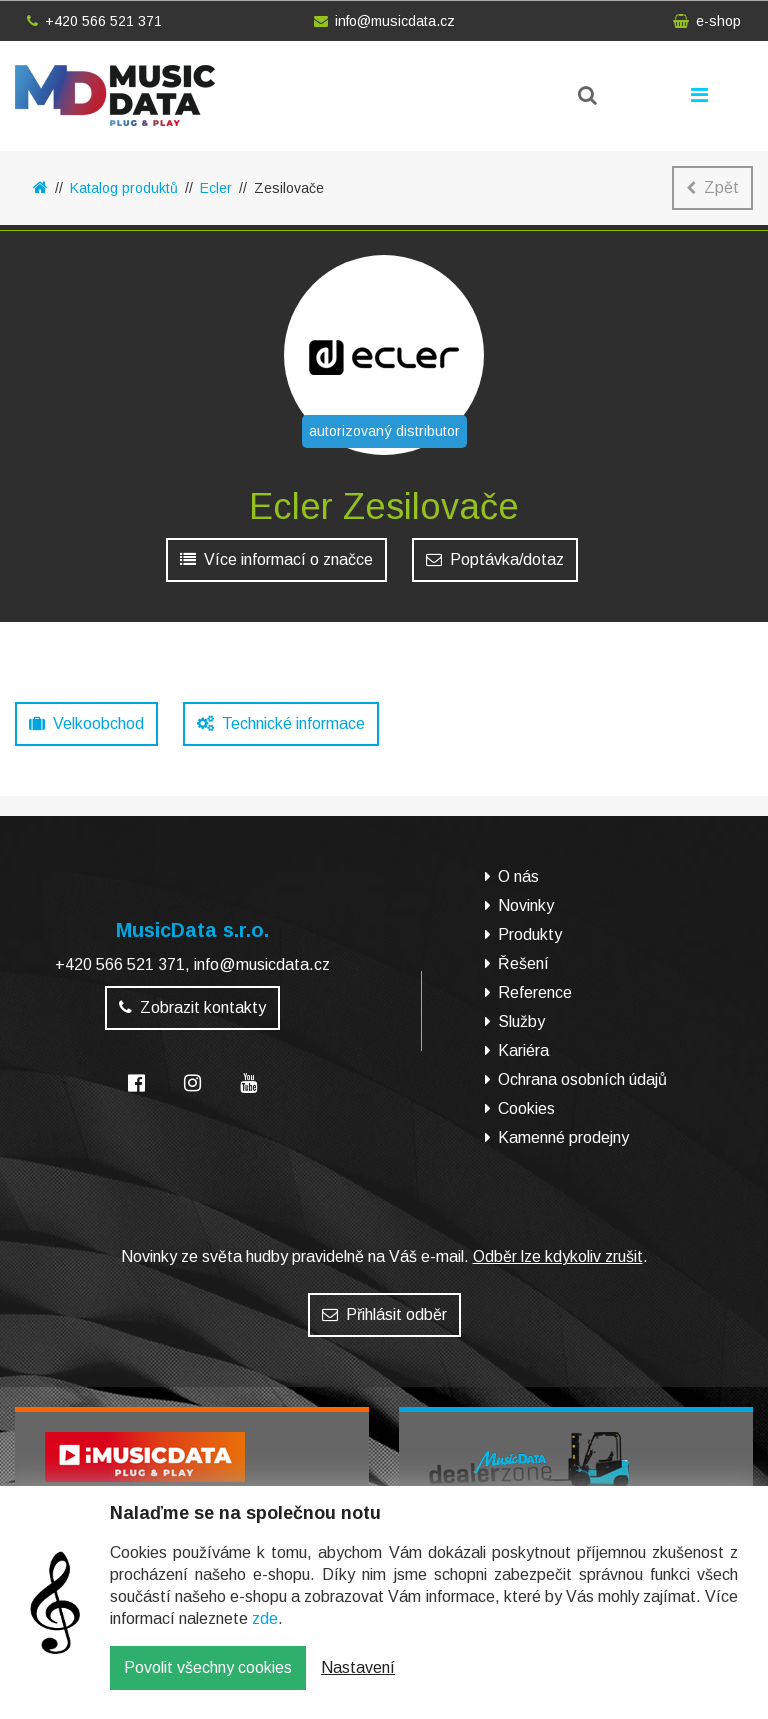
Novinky (526, 905)
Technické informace (281, 723)
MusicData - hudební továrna (115, 95)
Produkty (530, 934)
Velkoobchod (86, 723)
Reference (535, 992)
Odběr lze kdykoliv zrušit (558, 1256)
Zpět (712, 187)
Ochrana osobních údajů (582, 1079)
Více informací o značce (276, 559)
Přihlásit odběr (384, 1314)
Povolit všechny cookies (208, 1681)
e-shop (707, 21)
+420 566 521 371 (94, 21)
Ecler (216, 188)
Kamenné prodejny (563, 1137)
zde (265, 1632)
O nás (518, 876)
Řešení (523, 963)
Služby (521, 1021)
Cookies (526, 1108)
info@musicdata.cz (384, 21)
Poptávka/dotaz (495, 559)
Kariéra (523, 1050)
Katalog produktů (124, 188)
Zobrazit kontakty (192, 1007)
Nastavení (358, 1681)
